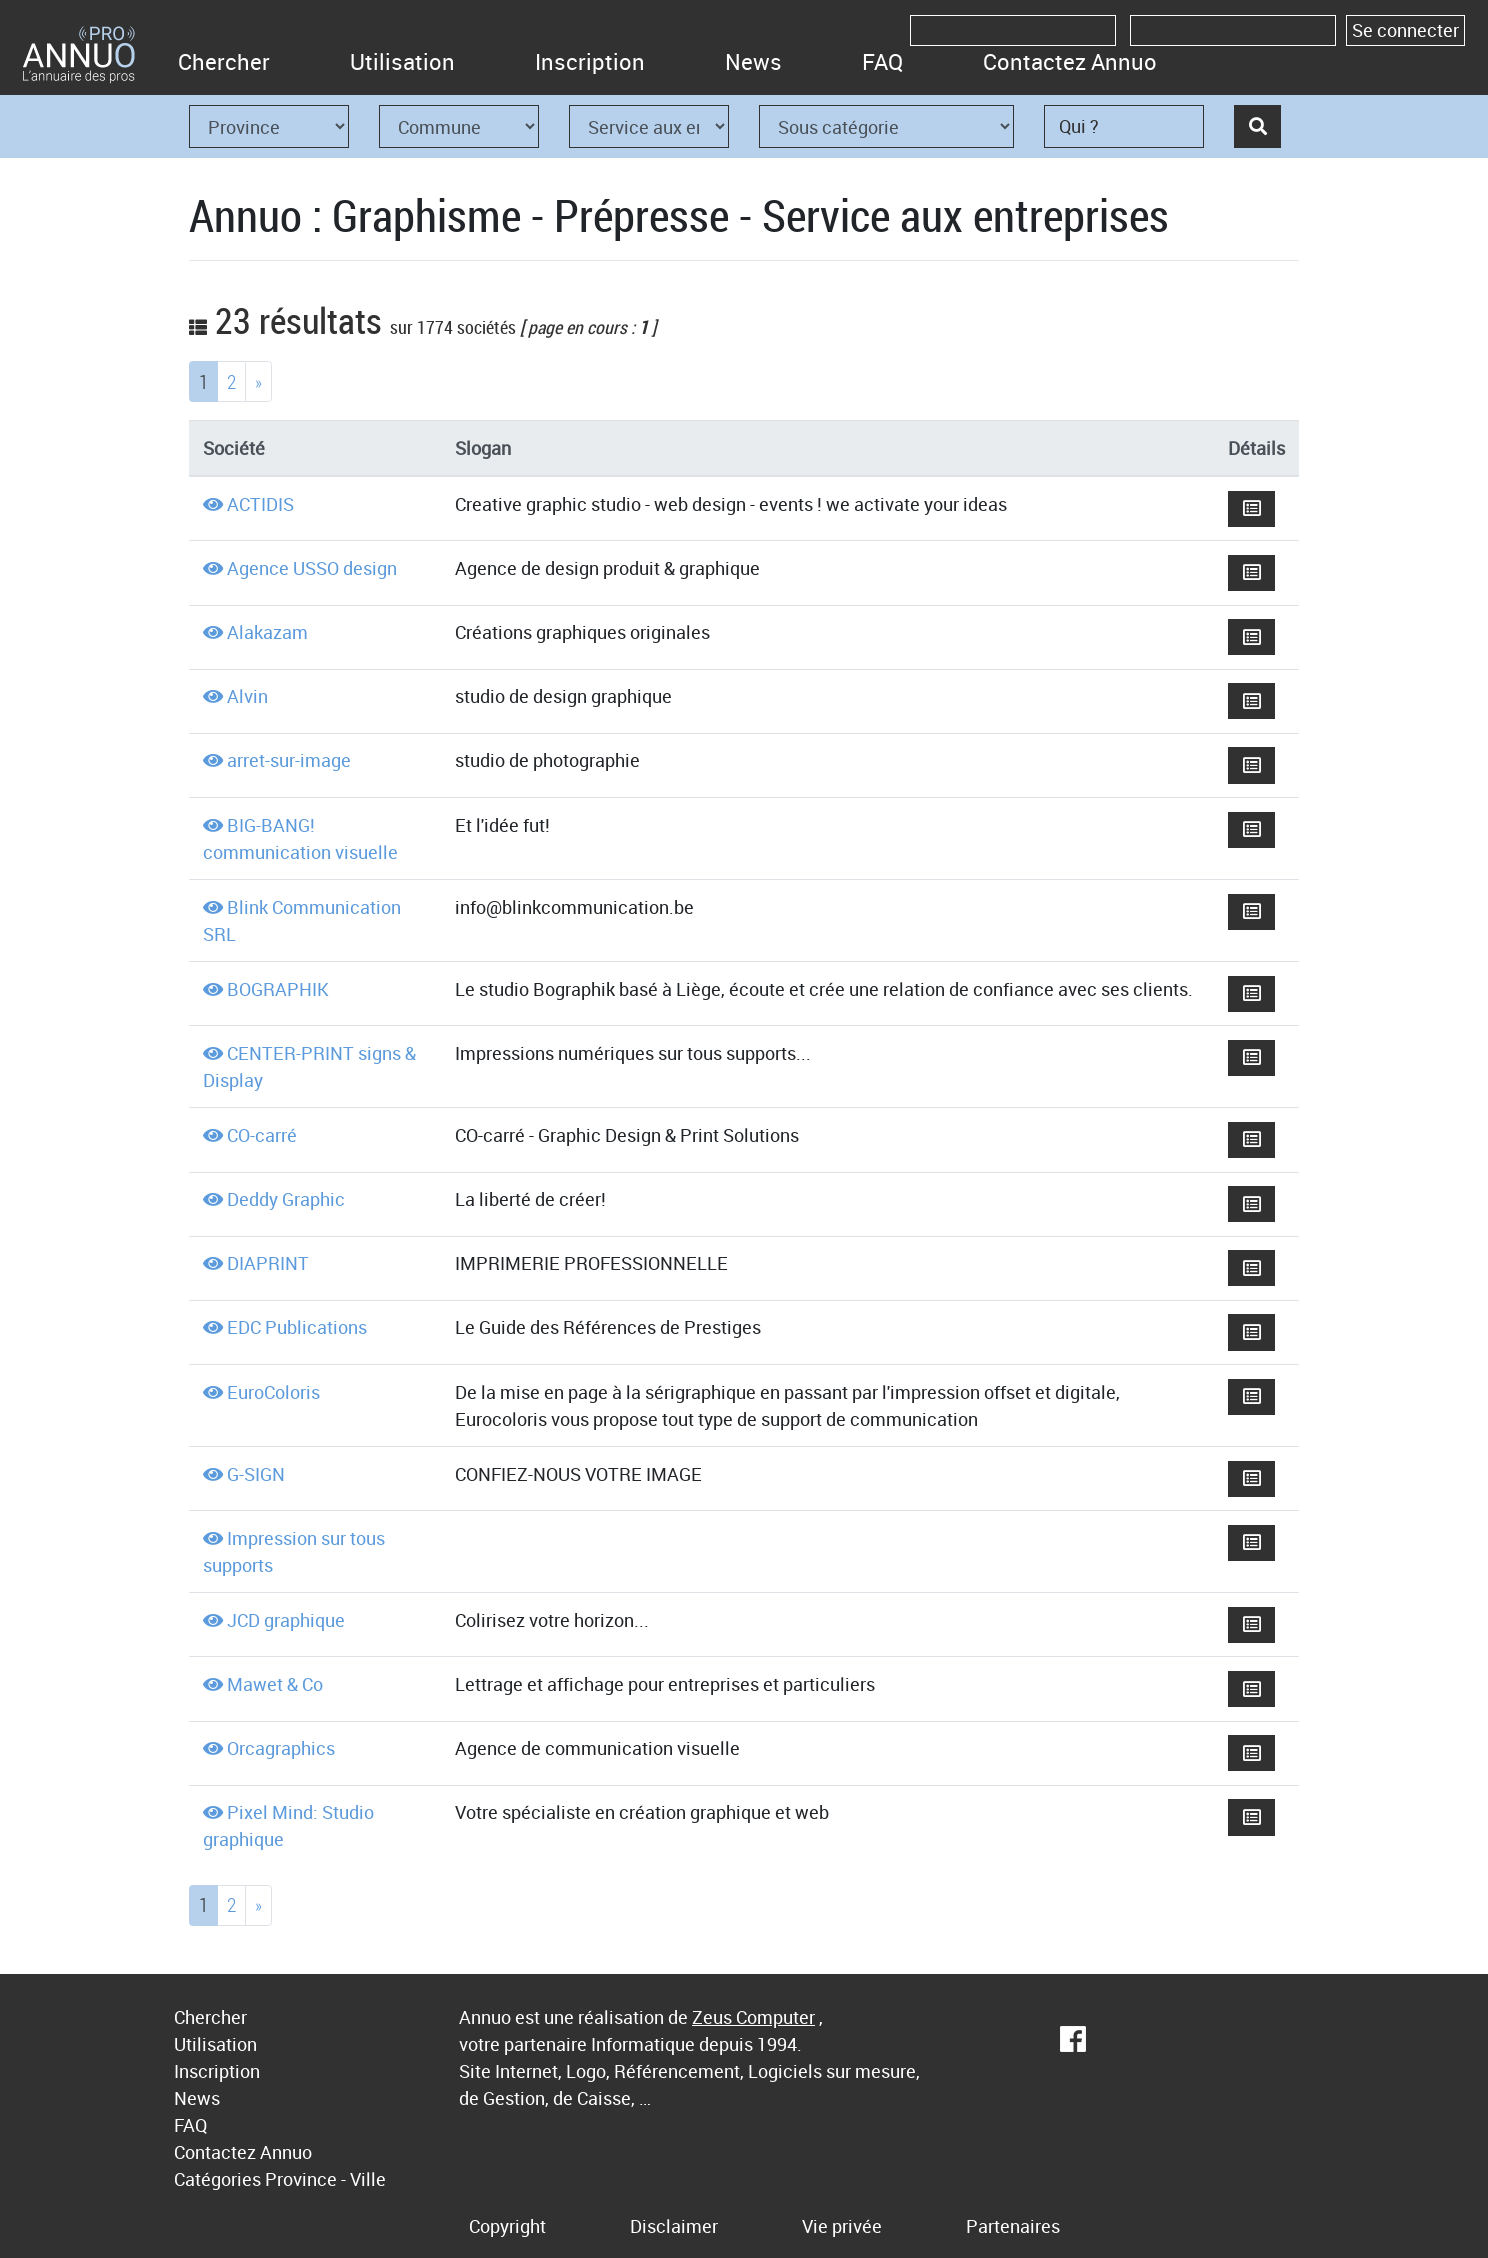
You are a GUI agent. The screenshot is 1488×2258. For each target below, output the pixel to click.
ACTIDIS (260, 504)
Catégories (217, 2179)
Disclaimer (674, 2226)
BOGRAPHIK (278, 989)
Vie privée (842, 2226)
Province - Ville (325, 2179)
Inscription (590, 61)
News (753, 61)
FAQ (882, 61)
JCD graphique (286, 1620)
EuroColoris (273, 1392)
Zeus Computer (753, 2017)
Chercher (224, 61)
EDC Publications (297, 1327)
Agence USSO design (312, 568)
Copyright (507, 2226)
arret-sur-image (289, 760)
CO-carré (262, 1135)
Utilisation (402, 61)
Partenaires (1013, 2226)
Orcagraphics (281, 1748)
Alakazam (267, 632)
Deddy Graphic (286, 1199)
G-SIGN (256, 1474)
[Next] (258, 381)
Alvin (247, 696)
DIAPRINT (268, 1263)
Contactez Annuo (1070, 61)
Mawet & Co (275, 1684)
